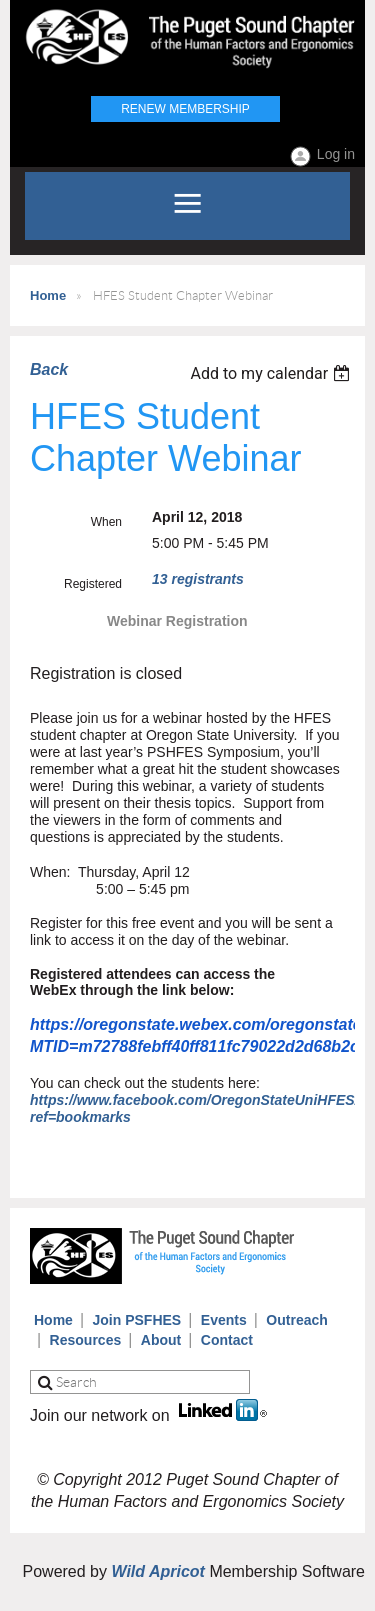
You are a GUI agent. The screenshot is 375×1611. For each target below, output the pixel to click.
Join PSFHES (137, 1320)
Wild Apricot (157, 1571)
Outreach (296, 1320)
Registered (93, 584)
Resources (86, 1340)
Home (48, 295)
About (161, 1340)
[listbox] (272, 373)
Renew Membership (185, 109)
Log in (336, 154)
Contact (227, 1340)
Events (224, 1320)
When (106, 522)
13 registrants (198, 579)
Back (49, 369)
